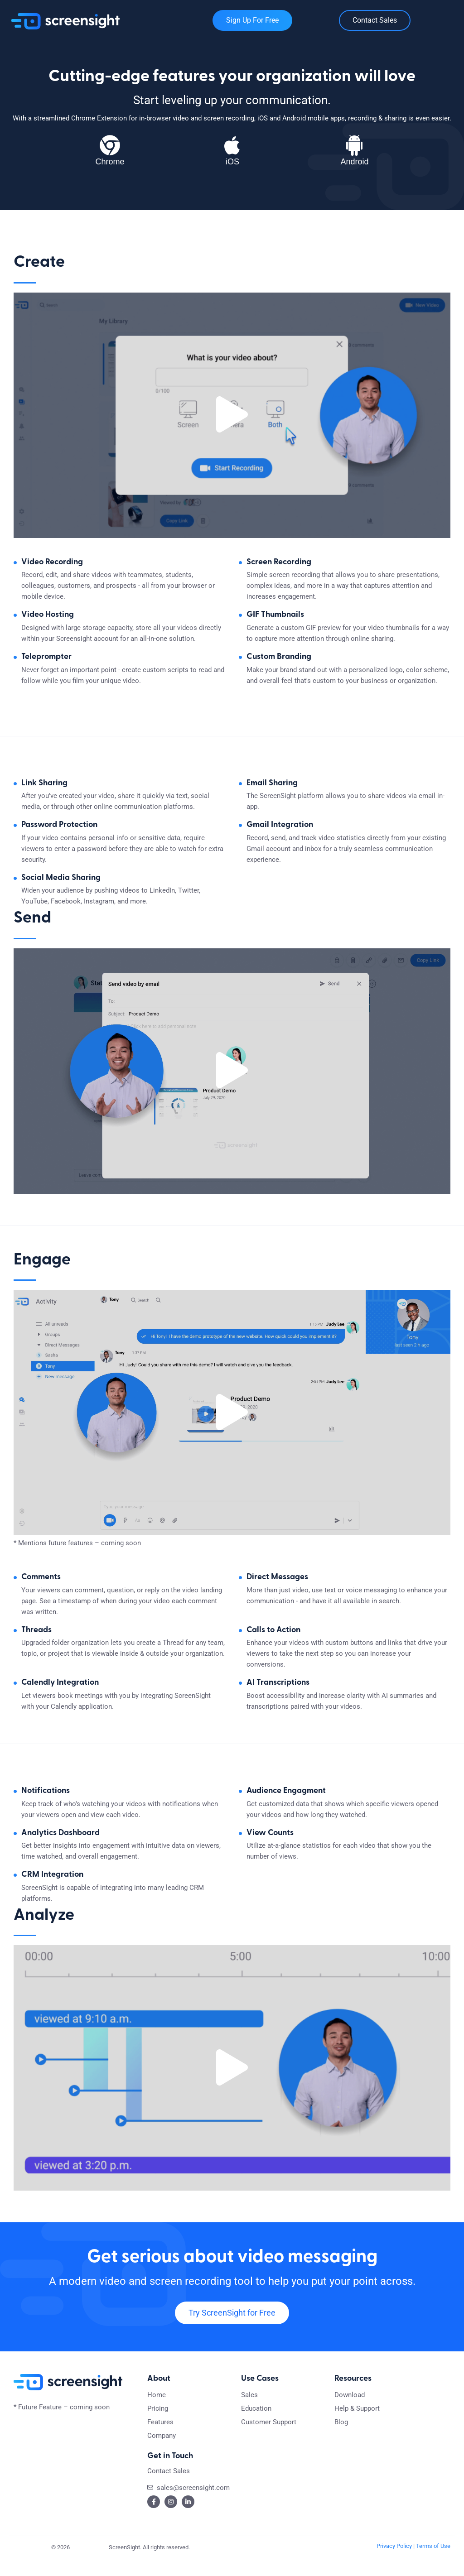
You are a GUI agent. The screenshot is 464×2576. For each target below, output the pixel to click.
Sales (249, 2411)
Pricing (157, 2424)
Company (161, 2451)
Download (349, 2411)
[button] (232, 420)
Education (256, 2424)
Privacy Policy (394, 2561)
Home (156, 2411)
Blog (341, 2438)
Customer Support (268, 2438)
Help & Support (357, 2424)
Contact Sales (168, 2486)
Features (160, 2438)
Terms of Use (433, 2561)
